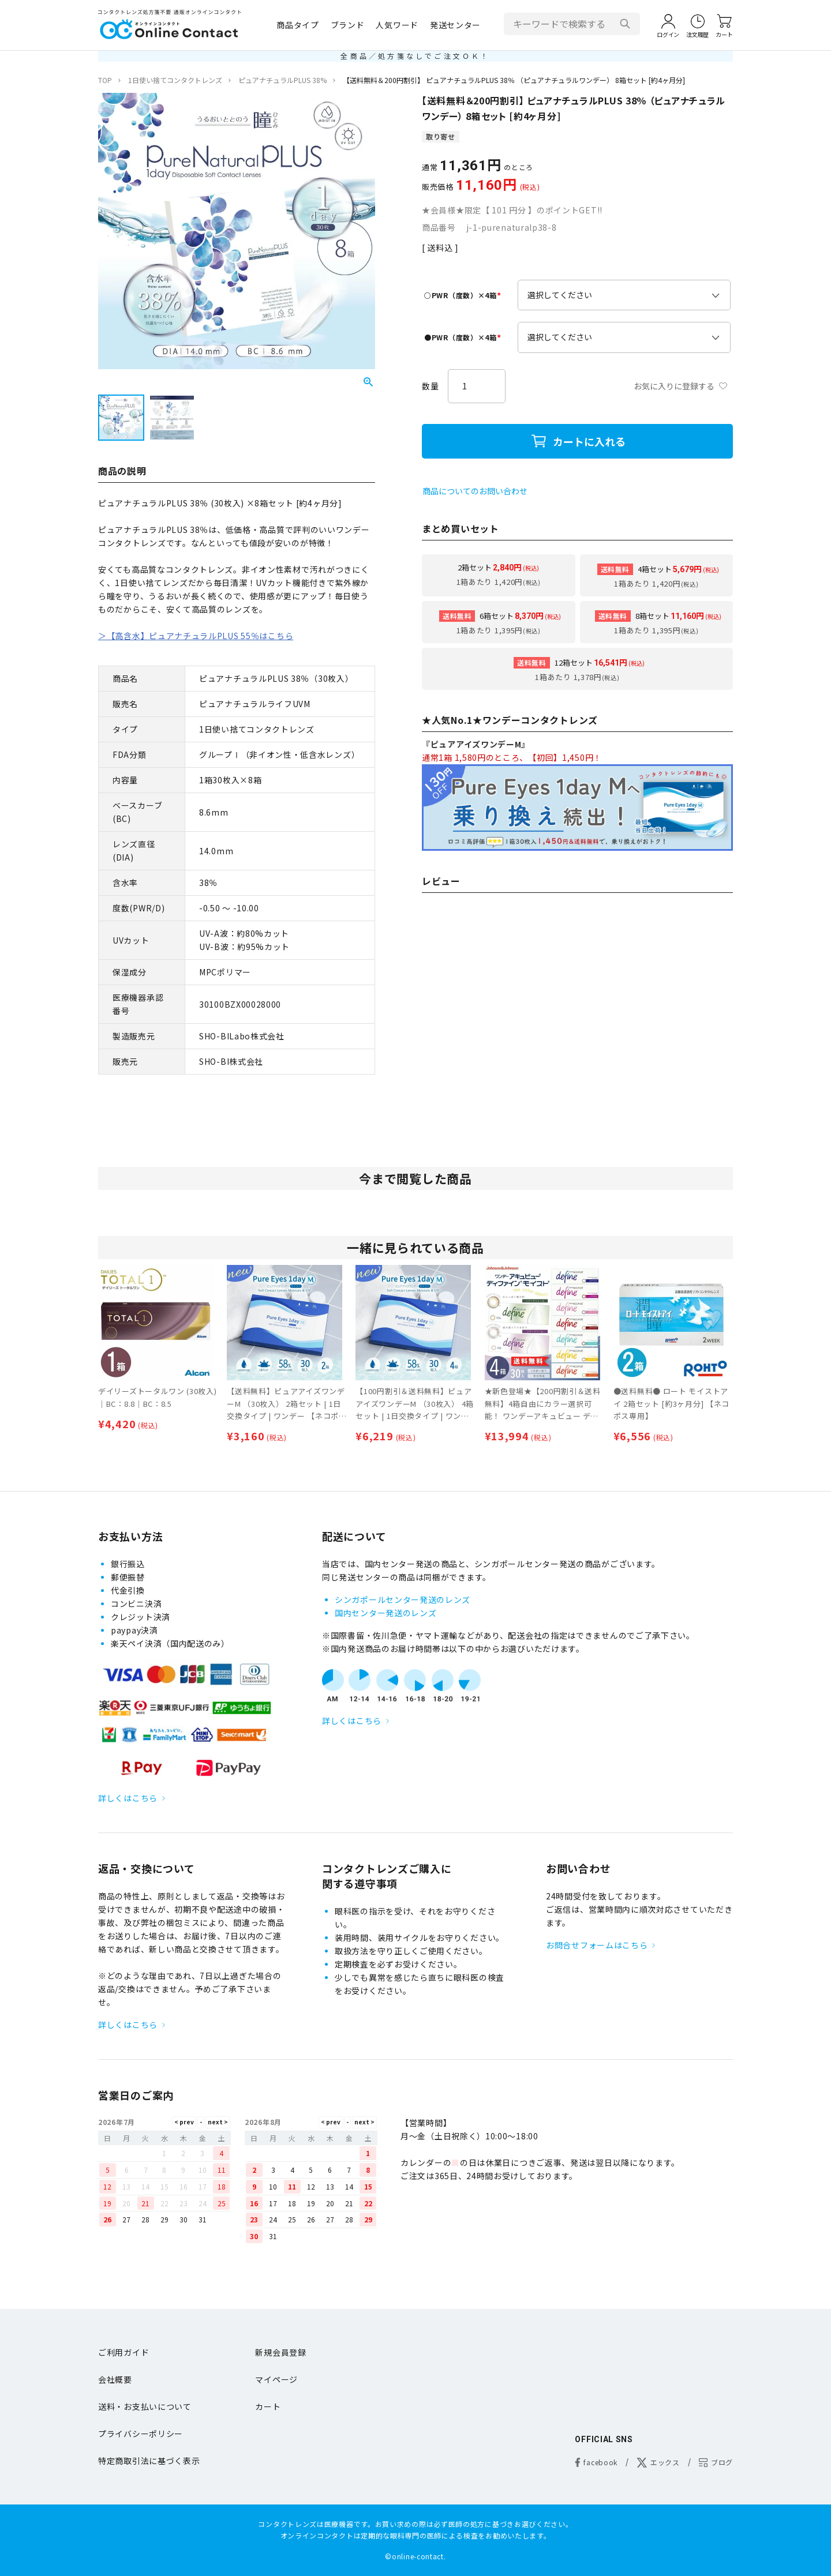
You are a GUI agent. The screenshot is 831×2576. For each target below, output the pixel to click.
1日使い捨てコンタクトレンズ (175, 80)
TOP (105, 80)
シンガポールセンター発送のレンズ (402, 1599)
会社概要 (115, 2379)
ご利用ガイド (123, 2352)
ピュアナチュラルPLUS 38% (282, 80)
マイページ (276, 2379)
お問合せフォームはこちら (596, 1945)
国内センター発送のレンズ (385, 1613)
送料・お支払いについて (145, 2406)
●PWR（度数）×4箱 (464, 337)
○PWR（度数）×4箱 (464, 295)
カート (267, 2406)
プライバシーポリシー (140, 2433)
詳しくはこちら (128, 1798)
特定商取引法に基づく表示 (149, 2460)
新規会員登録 (280, 2352)
